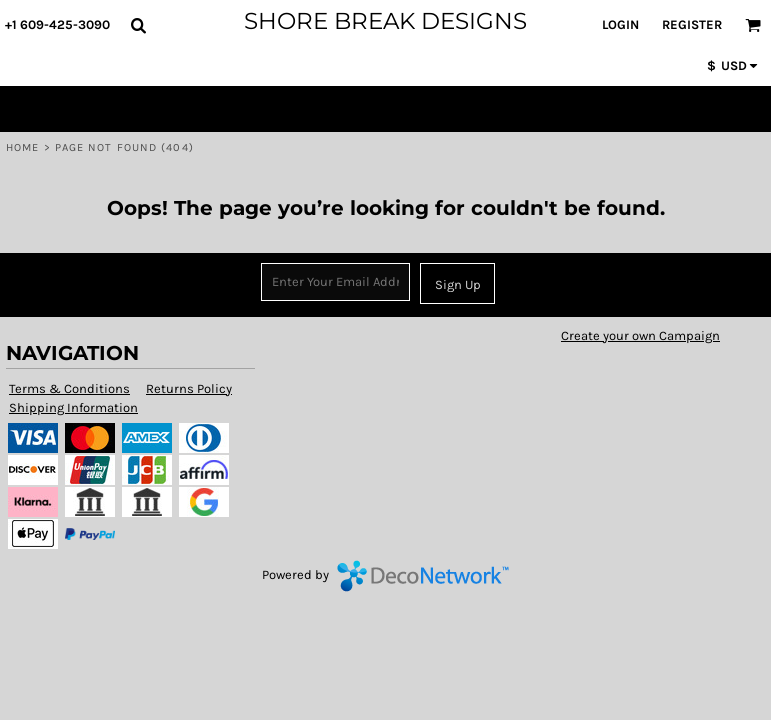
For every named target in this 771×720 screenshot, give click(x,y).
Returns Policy (189, 388)
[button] (138, 25)
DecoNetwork (423, 576)
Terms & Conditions (69, 388)
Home (22, 147)
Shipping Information (73, 407)
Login (620, 24)
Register (692, 24)
